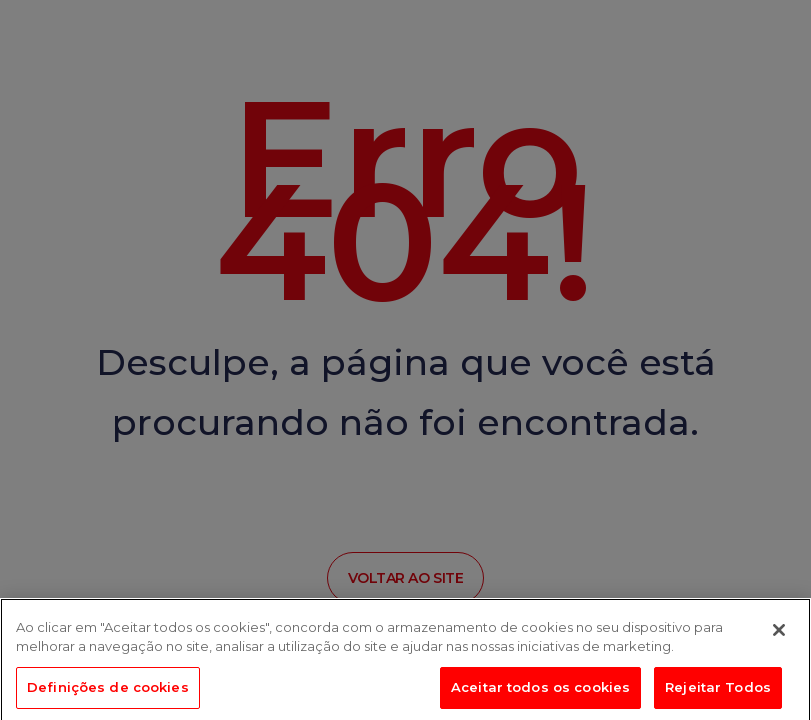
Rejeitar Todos (718, 690)
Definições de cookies (108, 690)
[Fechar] (779, 633)
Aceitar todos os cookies (540, 690)
